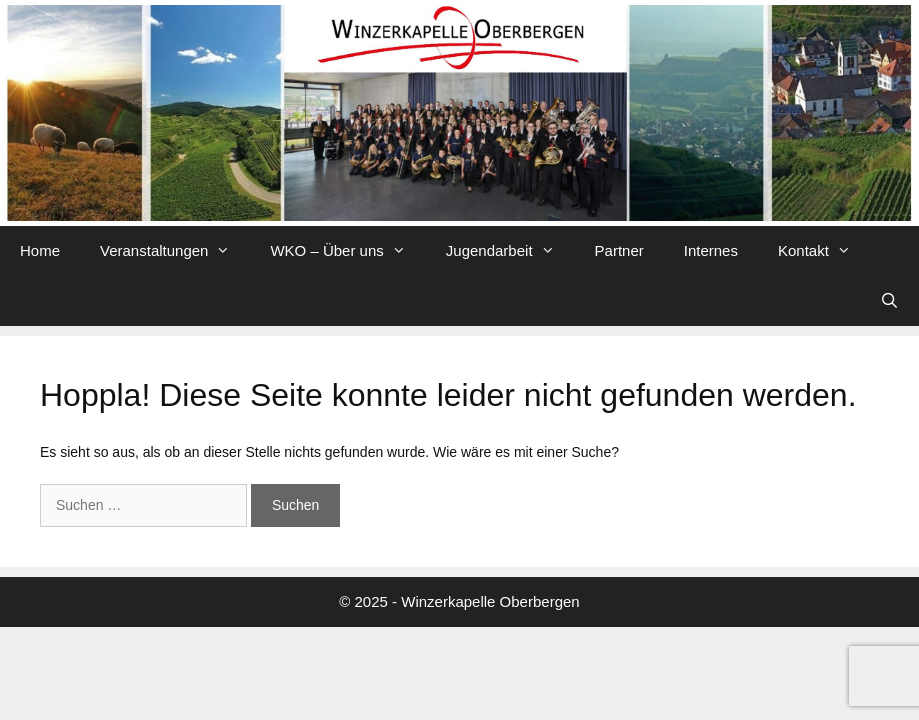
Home (40, 250)
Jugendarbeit (510, 251)
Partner (619, 250)
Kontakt (824, 251)
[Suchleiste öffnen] (889, 301)
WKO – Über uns (347, 251)
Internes (711, 250)
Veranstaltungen (175, 251)
